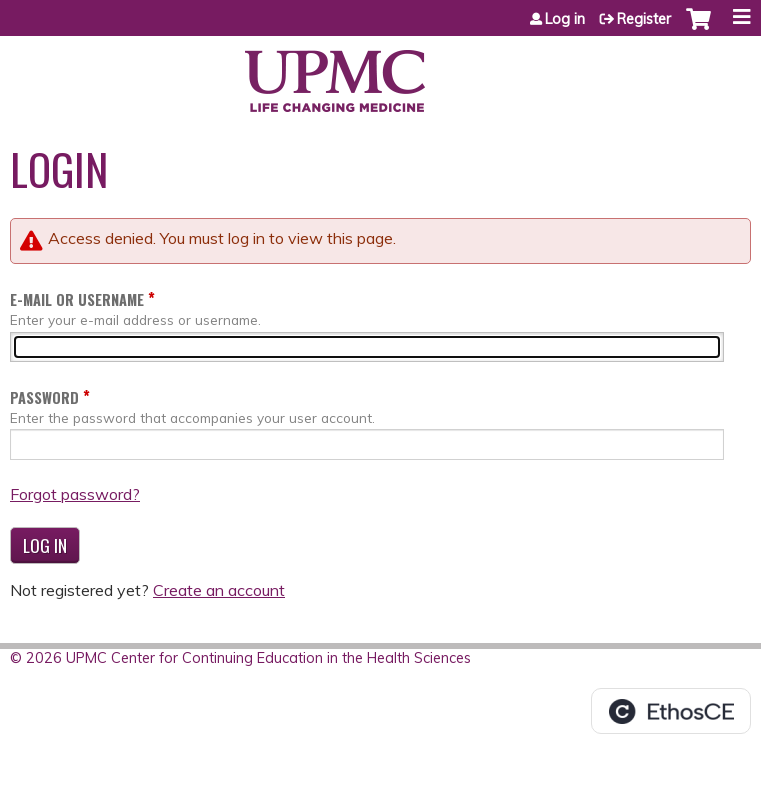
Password (44, 397)
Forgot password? (75, 494)
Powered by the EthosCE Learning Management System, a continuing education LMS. (671, 711)
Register (644, 19)
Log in (565, 19)
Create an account (219, 590)
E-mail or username (77, 299)
